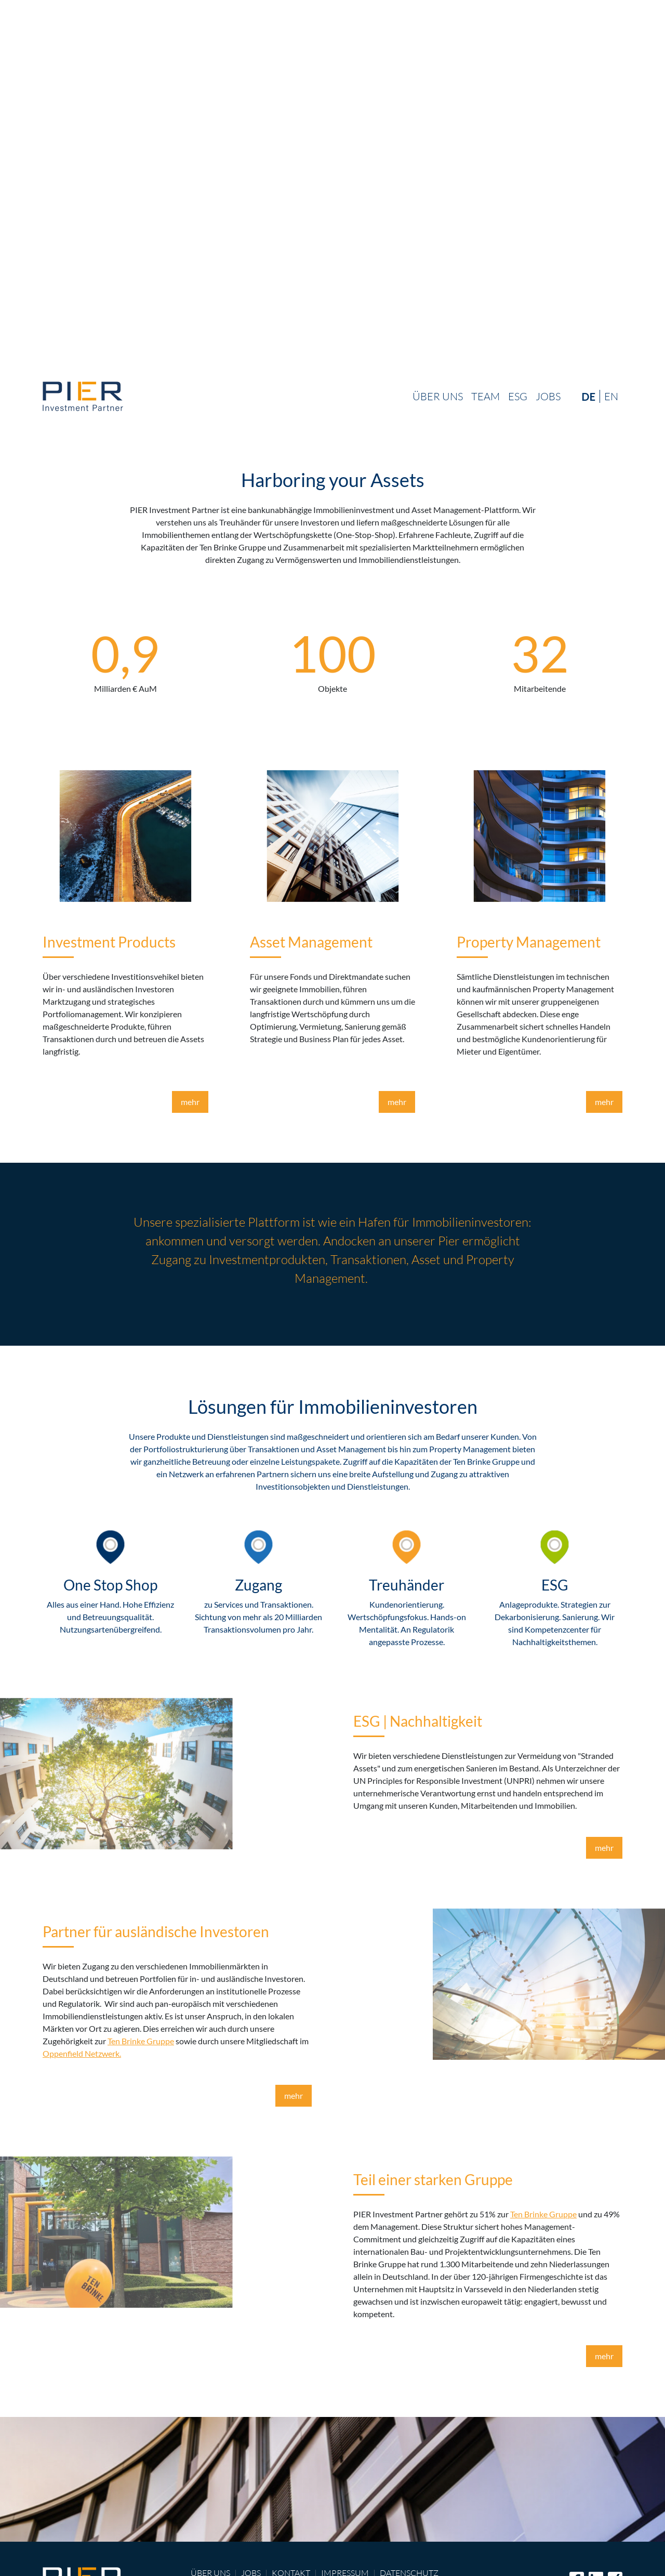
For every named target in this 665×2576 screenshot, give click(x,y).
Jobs (548, 396)
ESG (517, 396)
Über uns (438, 396)
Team (485, 396)
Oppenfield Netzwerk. (82, 2053)
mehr (190, 1102)
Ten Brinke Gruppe (141, 2041)
